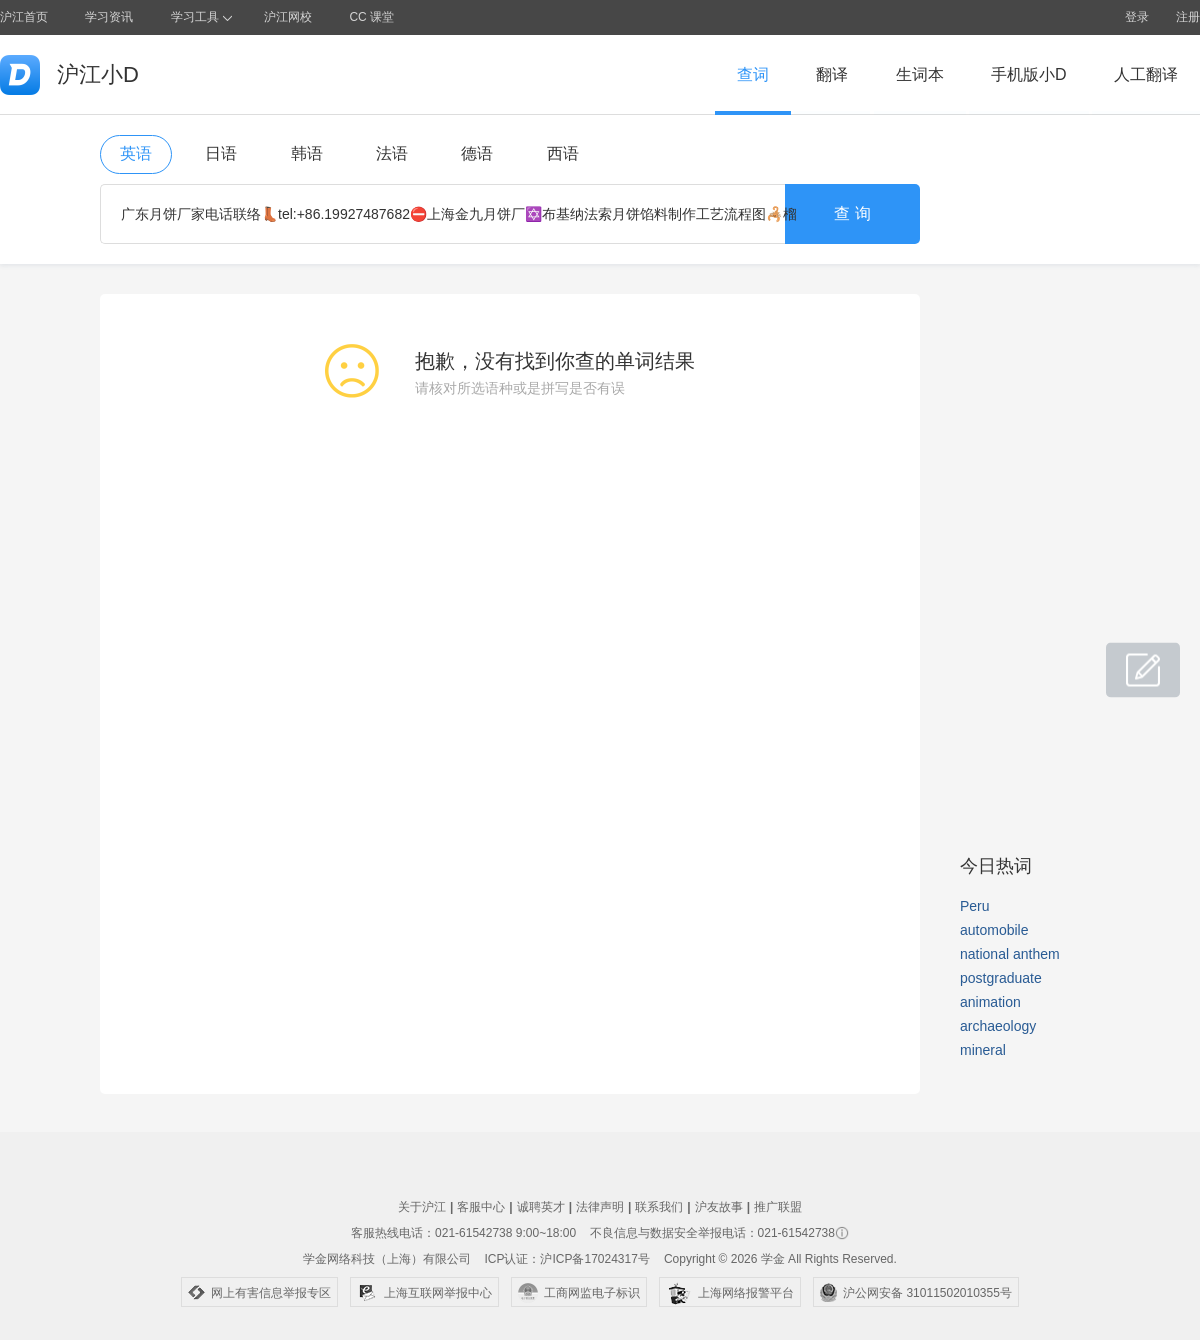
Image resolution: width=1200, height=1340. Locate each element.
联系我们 (659, 1207)
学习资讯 (109, 17)
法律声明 (600, 1207)
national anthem (1010, 954)
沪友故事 (719, 1207)
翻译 (832, 74)
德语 (477, 153)
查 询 (852, 213)
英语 (136, 153)
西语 (563, 153)
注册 (1188, 17)
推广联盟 (778, 1207)
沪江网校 (288, 17)
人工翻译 (1146, 74)
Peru (975, 906)
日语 (221, 153)
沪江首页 (24, 17)
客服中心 (481, 1207)
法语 (392, 153)
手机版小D (1029, 74)
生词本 (920, 74)
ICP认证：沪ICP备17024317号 (566, 1259)
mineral (983, 1050)
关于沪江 (422, 1207)
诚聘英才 (541, 1207)
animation (990, 1002)
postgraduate (1001, 978)
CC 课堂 (371, 17)
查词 (753, 74)
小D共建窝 (1124, 659)
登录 (1137, 17)
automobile (994, 930)
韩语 (307, 153)
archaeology (998, 1026)
